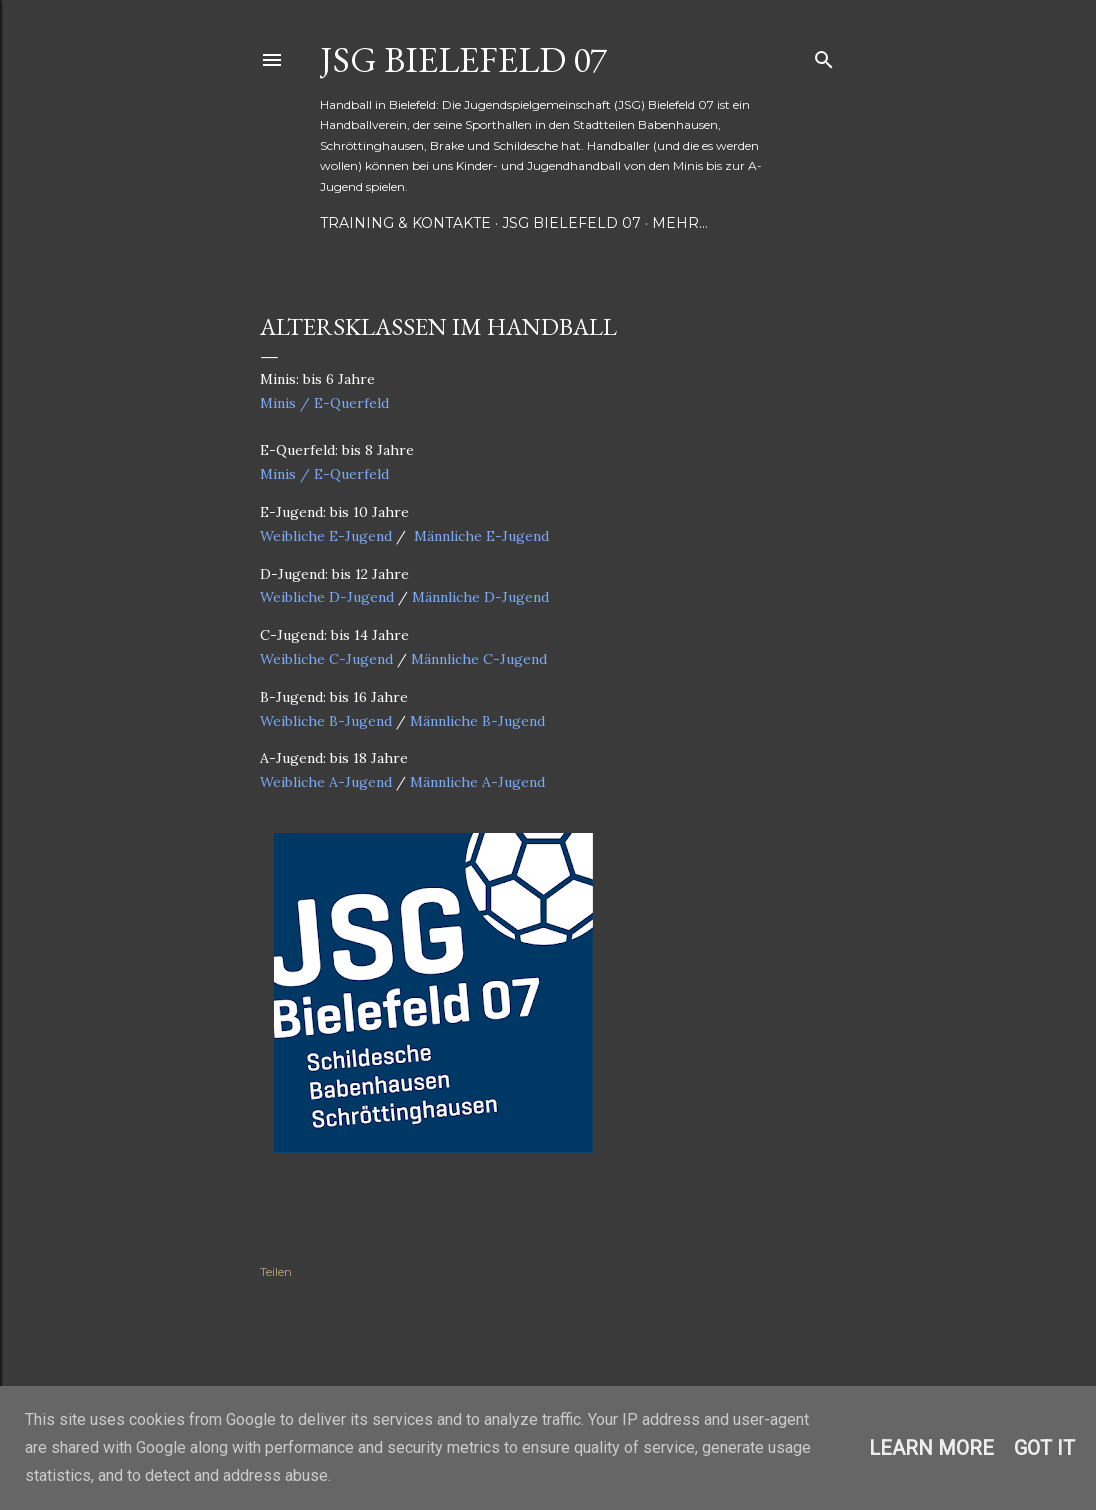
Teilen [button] (276, 1271)
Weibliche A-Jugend (326, 782)
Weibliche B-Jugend (326, 721)
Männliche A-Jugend (477, 782)
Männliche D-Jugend (480, 597)
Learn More (931, 1448)
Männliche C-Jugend (479, 659)
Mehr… (680, 223)
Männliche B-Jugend (477, 721)
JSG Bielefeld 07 (463, 59)
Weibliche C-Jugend (326, 659)
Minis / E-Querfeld (324, 403)
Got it (1044, 1448)
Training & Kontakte (405, 223)
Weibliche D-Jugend (327, 597)
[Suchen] (824, 55)
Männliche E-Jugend (481, 536)
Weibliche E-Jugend (326, 536)
